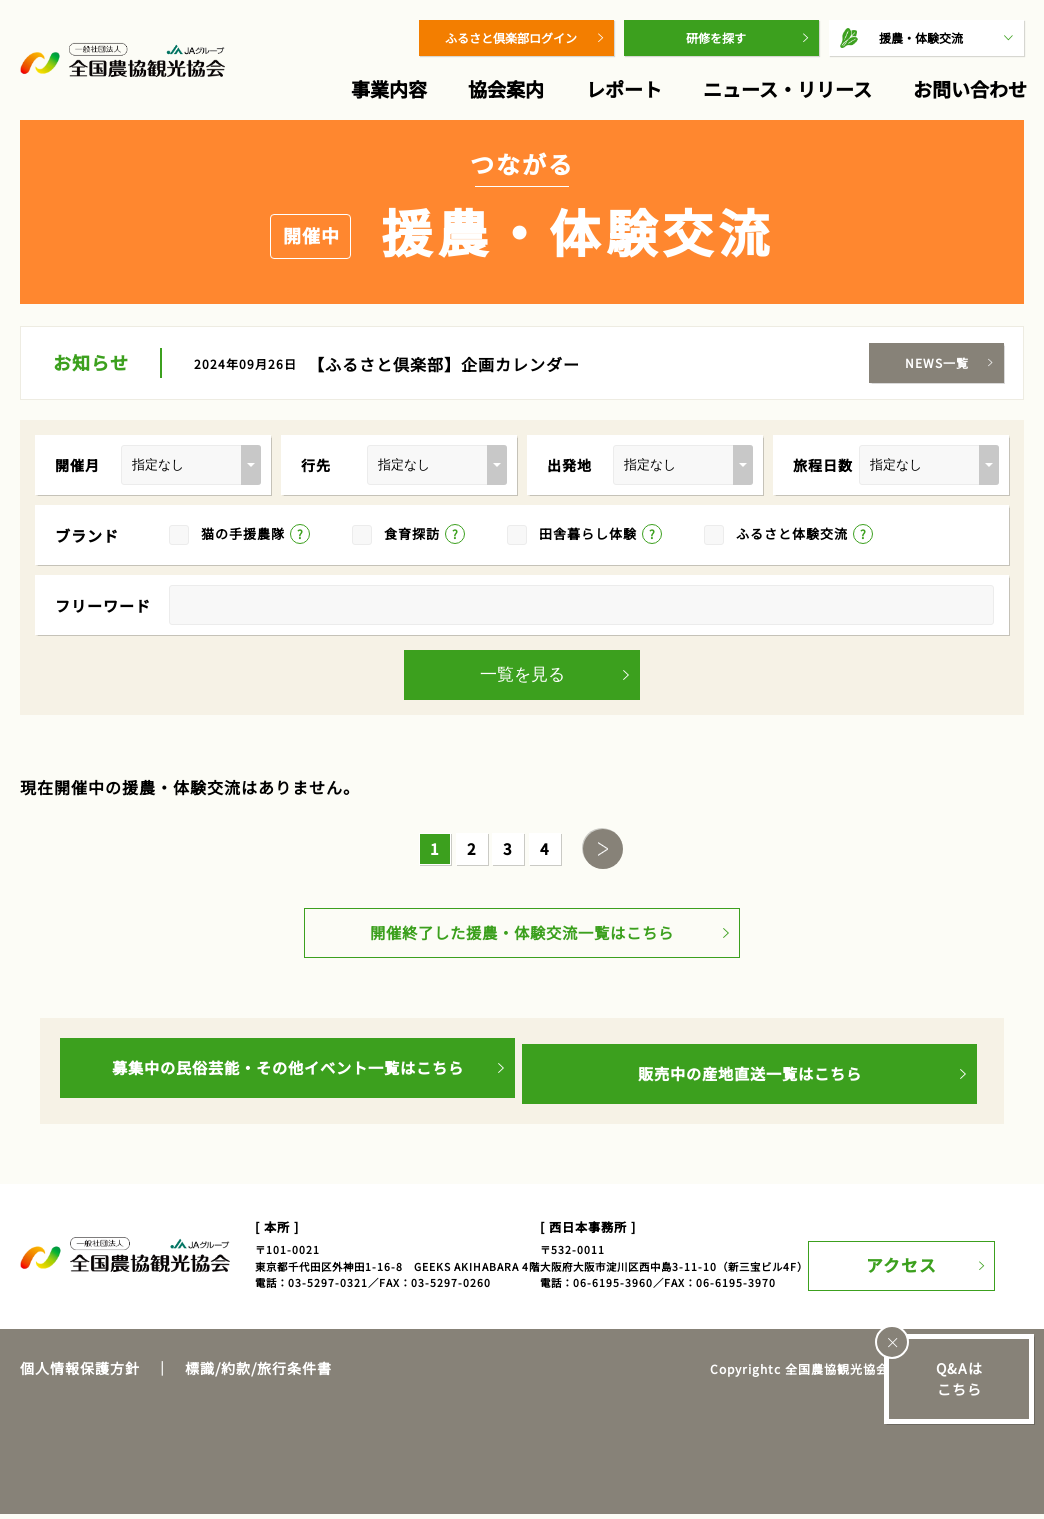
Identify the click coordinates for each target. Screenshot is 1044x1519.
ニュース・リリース (787, 88)
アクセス (931, 1259)
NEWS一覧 (937, 362)
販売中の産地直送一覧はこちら (750, 1078)
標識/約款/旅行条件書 (258, 1373)
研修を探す (716, 37)
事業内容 (389, 88)
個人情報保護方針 (80, 1373)
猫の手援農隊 (243, 533)
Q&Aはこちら (959, 1378)
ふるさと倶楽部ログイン (511, 37)
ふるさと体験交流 (792, 533)
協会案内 (506, 88)
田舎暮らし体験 (588, 533)
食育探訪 (412, 533)
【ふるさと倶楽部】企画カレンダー (444, 364)
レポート (624, 88)
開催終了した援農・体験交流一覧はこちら (522, 944)
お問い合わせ (970, 88)
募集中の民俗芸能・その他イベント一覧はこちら (288, 1078)
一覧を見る (522, 674)
